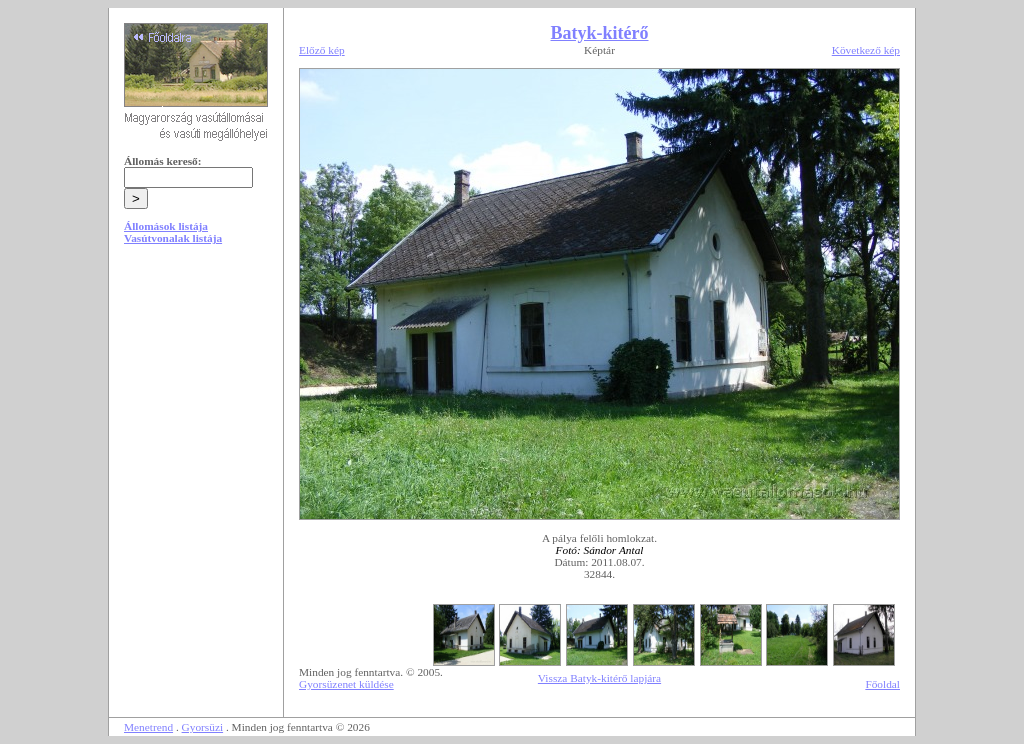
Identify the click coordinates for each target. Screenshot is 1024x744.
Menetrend (148, 727)
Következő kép (866, 50)
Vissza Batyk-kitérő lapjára (599, 678)
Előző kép (322, 50)
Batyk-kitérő (600, 33)
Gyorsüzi (203, 727)
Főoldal (882, 684)
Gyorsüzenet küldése (346, 684)
